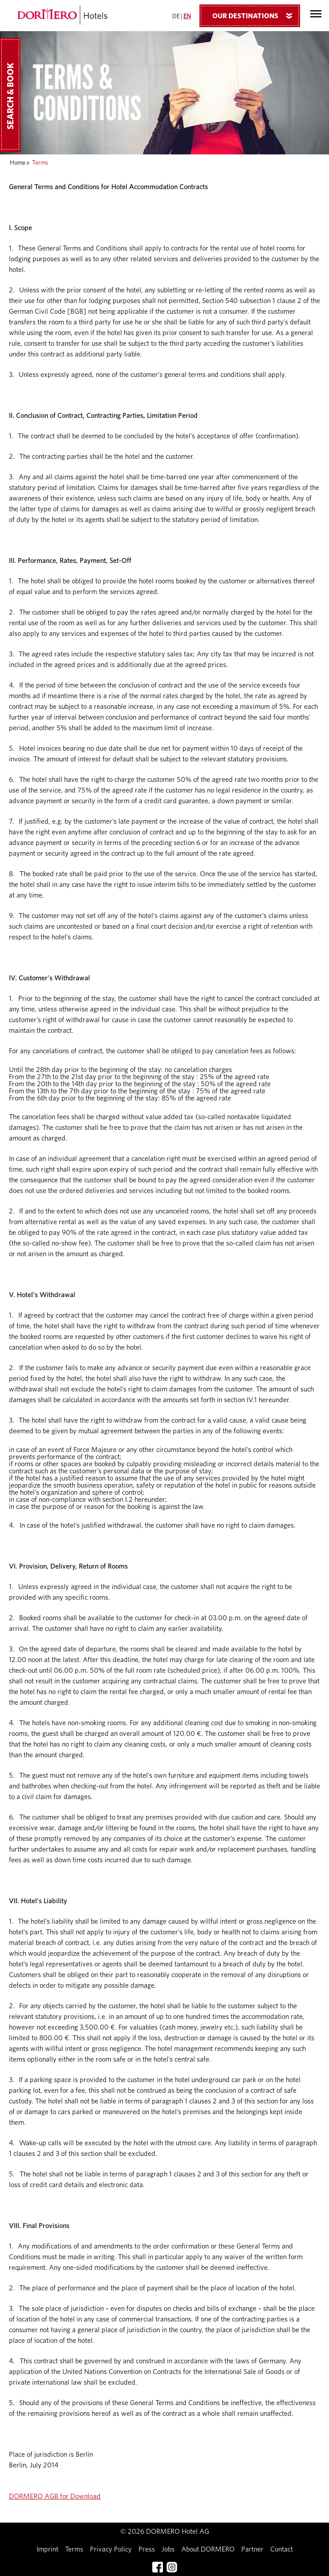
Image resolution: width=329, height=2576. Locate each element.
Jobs (168, 2549)
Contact (281, 2549)
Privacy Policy (111, 2549)
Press (146, 2549)
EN (187, 16)
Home (17, 163)
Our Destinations (255, 15)
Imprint (47, 2549)
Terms (74, 2549)
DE (176, 16)
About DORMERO (208, 2549)
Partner (252, 2549)
